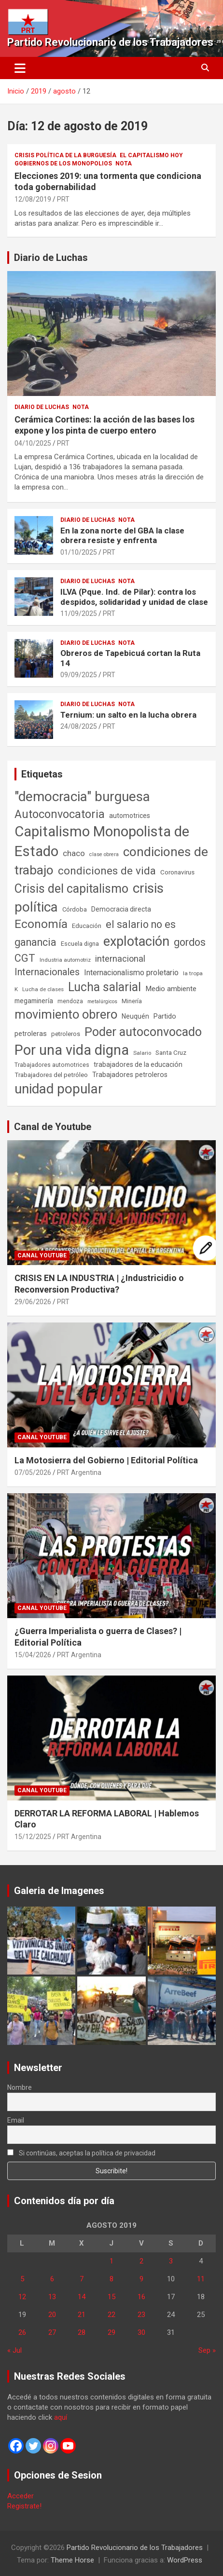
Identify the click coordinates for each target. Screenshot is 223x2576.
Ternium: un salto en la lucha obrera (128, 715)
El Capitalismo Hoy (151, 155)
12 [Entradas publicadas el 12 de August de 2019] (22, 2296)
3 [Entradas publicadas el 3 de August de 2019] (171, 2261)
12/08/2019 (32, 199)
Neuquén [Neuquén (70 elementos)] (135, 1016)
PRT (63, 199)
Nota (123, 163)
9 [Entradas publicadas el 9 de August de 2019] (141, 2279)
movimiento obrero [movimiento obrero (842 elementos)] (65, 1014)
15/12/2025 (32, 1836)
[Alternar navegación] (20, 68)
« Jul (14, 2350)
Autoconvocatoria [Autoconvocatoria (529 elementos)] (59, 814)
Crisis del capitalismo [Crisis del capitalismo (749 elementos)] (71, 889)
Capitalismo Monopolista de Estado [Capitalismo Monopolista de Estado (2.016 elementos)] (101, 841)
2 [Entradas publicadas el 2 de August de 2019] (141, 2261)
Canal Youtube (42, 1255)
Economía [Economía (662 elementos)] (41, 924)
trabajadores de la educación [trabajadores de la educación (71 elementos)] (138, 1064)
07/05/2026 (32, 1472)
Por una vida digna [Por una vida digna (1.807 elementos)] (71, 1050)
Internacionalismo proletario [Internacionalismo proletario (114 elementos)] (131, 972)
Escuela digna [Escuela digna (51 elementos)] (80, 943)
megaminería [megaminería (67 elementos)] (33, 1001)
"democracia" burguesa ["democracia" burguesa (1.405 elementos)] (82, 796)
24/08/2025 (78, 726)
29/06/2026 (32, 1302)
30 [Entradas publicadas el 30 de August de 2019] (141, 2332)
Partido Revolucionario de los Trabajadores (110, 42)
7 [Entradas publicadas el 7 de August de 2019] (82, 2279)
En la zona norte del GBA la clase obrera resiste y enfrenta (122, 535)
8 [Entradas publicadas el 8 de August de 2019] (111, 2279)
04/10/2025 (32, 443)
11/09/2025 (78, 613)
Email (15, 2120)
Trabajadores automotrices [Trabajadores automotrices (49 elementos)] (51, 1065)
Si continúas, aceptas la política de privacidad (81, 2153)
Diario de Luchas (51, 257)
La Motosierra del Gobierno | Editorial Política (106, 1460)
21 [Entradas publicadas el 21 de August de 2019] (81, 2314)
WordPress (184, 2560)
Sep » (207, 2350)
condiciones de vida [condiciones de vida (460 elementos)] (107, 870)
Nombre (19, 2087)
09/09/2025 (78, 675)
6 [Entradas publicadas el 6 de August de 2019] (52, 2279)
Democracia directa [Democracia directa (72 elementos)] (121, 909)
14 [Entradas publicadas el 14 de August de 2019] (81, 2296)
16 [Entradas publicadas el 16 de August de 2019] (141, 2296)
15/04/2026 (32, 1655)
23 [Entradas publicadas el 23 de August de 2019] (141, 2314)
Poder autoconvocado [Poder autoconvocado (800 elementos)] (143, 1032)
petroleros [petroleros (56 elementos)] (65, 1033)
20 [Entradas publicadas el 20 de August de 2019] (52, 2314)
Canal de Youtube (52, 1126)
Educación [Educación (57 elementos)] (86, 925)
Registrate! (24, 2506)
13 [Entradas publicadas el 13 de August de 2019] (52, 2296)
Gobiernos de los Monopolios (63, 163)
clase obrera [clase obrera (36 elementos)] (104, 854)
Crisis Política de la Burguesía (65, 155)
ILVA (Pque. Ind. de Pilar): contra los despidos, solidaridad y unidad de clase (134, 596)
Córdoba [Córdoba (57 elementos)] (74, 909)
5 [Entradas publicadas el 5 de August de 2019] (22, 2279)
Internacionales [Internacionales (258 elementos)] (47, 972)
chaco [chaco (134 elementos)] (74, 853)
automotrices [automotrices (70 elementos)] (129, 815)
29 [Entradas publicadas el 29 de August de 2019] (111, 2332)
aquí (60, 2417)
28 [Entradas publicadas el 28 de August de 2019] (81, 2332)
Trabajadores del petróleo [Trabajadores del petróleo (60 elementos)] (51, 1074)
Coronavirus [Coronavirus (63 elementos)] (177, 872)
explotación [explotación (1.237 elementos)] (136, 941)
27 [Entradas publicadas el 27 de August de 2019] (52, 2332)
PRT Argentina (79, 1472)
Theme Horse (72, 2560)
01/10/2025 (78, 552)
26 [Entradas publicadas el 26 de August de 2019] (22, 2332)
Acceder (20, 2496)
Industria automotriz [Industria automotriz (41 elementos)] (65, 959)
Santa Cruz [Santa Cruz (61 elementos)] (170, 1052)
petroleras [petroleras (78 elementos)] (30, 1034)
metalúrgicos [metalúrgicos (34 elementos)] (102, 1001)
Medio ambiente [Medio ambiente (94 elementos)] (170, 988)
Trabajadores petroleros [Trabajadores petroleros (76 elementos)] (129, 1075)
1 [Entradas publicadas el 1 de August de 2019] (111, 2261)
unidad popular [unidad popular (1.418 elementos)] (58, 1089)
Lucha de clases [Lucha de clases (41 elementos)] (43, 989)
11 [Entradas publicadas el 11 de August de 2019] (201, 2279)
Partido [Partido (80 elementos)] (164, 1016)
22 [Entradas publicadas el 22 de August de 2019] (111, 2314)
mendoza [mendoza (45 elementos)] (70, 1001)
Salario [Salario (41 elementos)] (142, 1052)
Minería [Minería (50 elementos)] (132, 1001)
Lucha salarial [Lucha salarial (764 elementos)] (104, 987)
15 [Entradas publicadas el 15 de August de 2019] (111, 2296)
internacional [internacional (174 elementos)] (120, 959)
